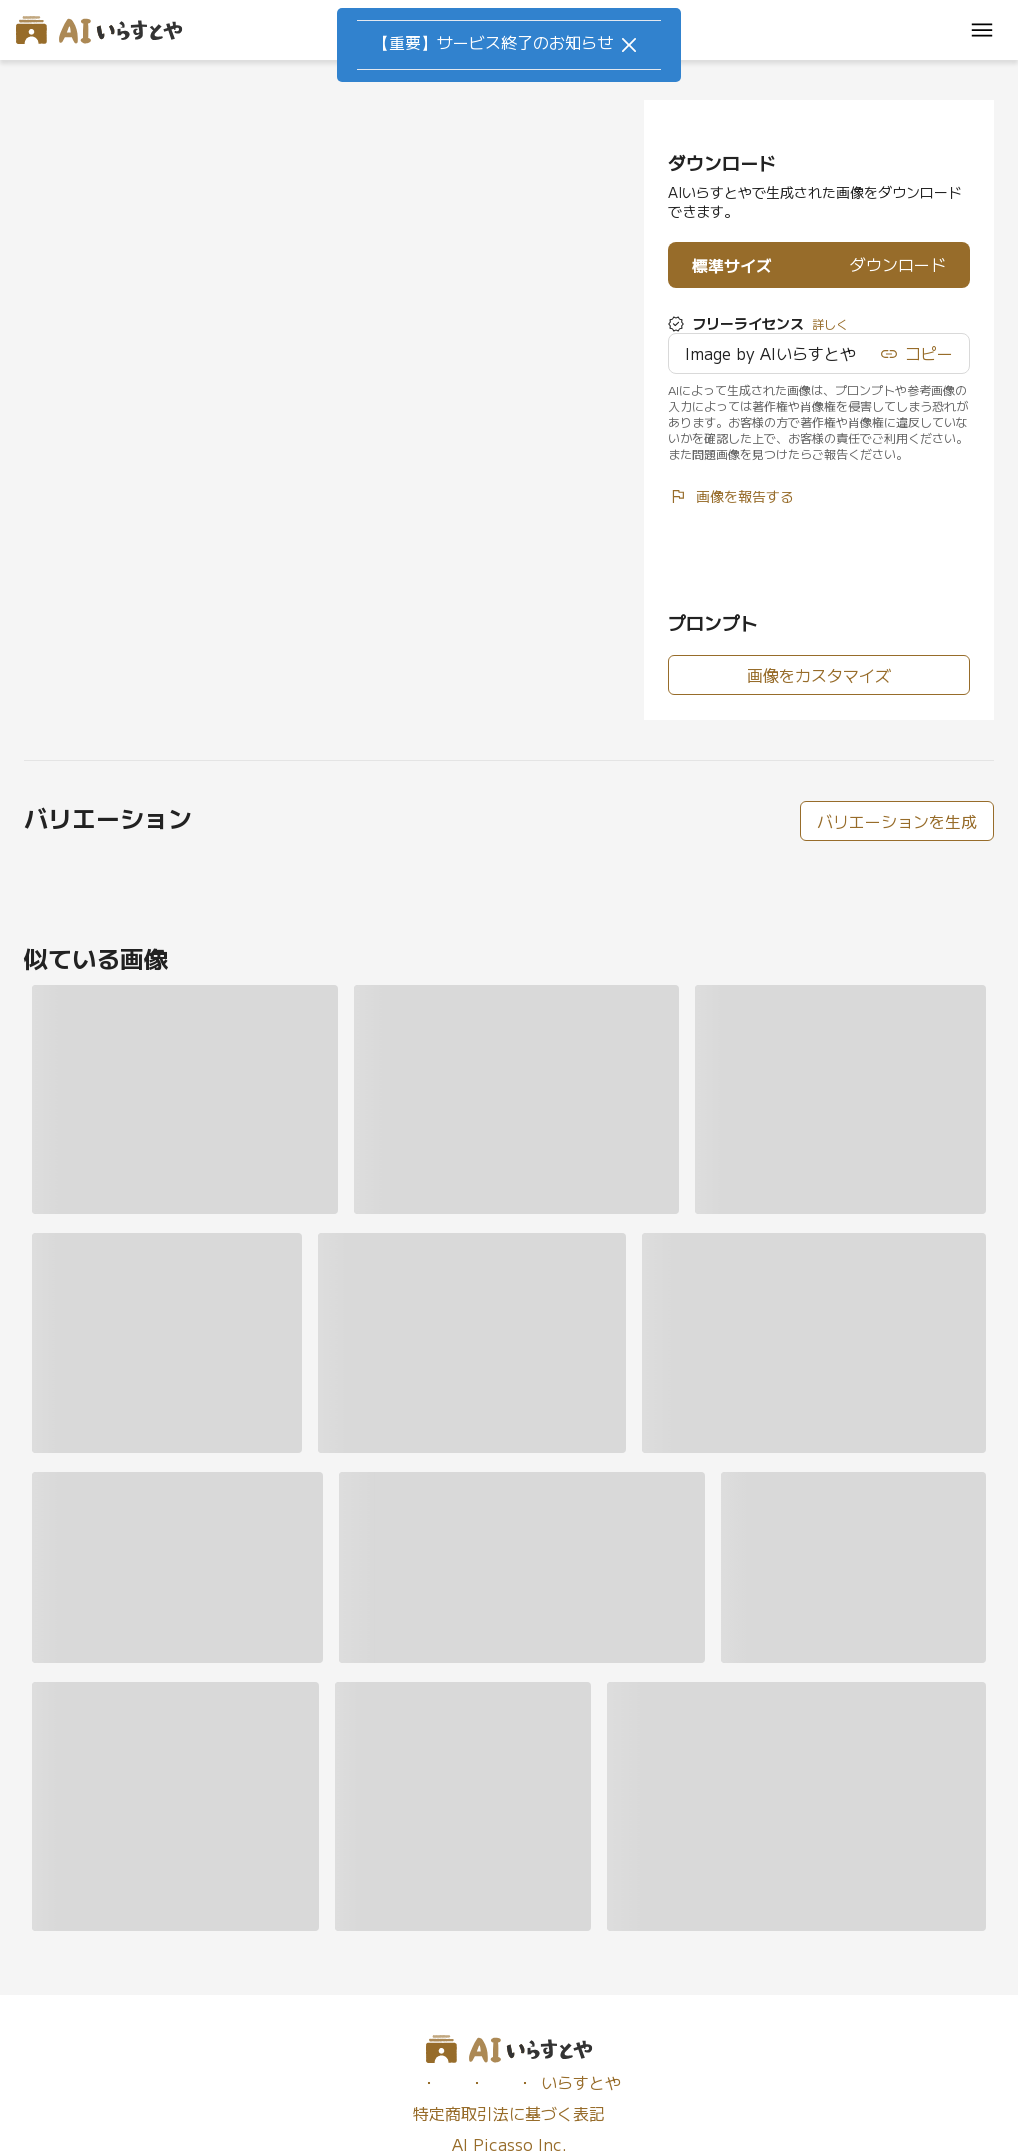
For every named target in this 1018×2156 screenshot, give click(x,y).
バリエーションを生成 (897, 821)
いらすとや (581, 2082)
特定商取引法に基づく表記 (509, 2113)
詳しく (830, 324)
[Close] (629, 45)
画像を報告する (731, 496)
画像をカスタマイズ (819, 675)
